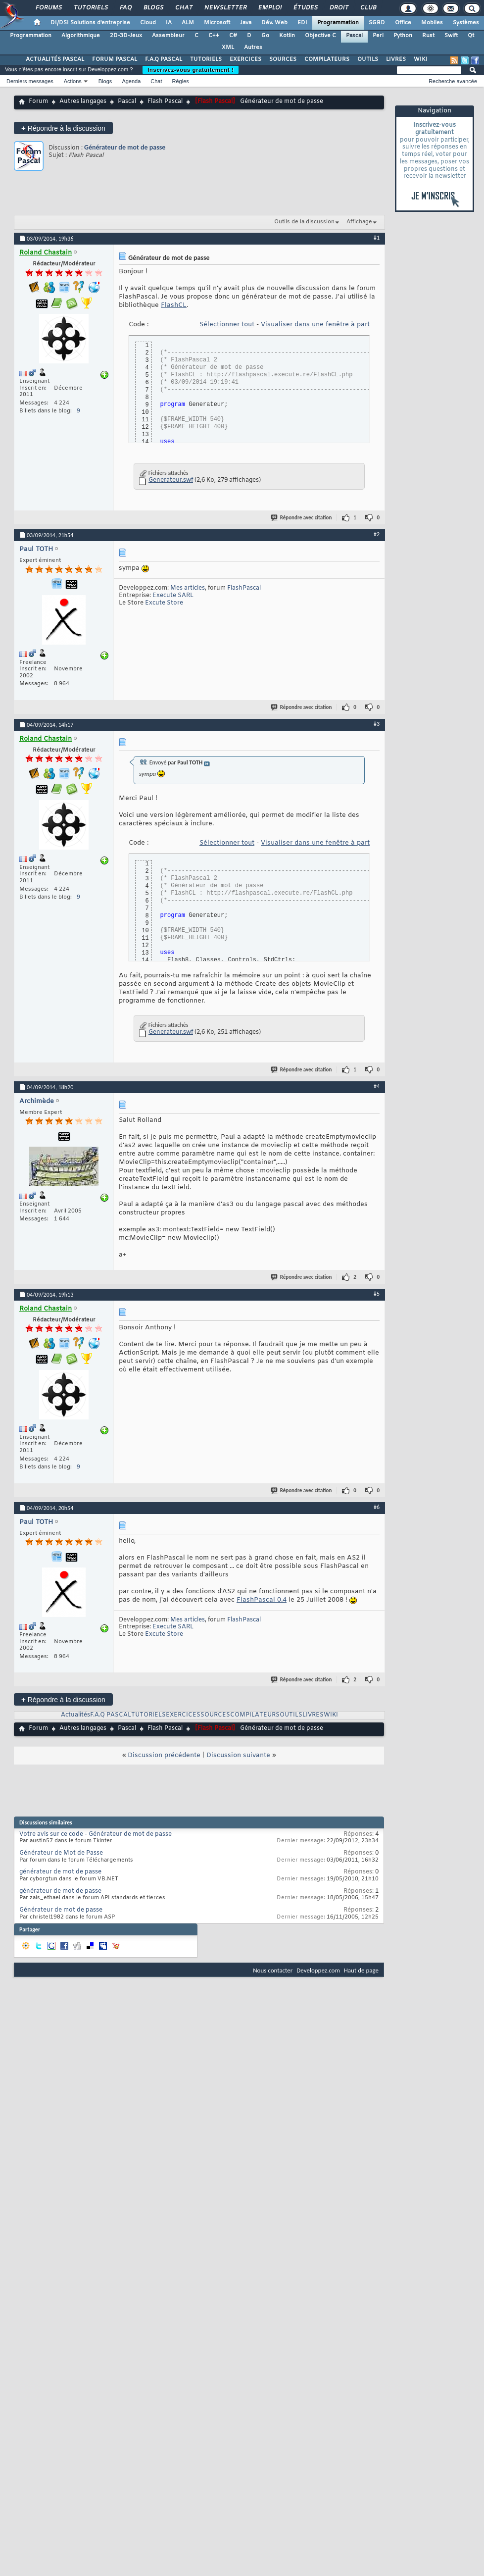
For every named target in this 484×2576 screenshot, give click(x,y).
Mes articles (187, 588)
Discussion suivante (238, 1755)
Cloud (148, 22)
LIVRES (396, 59)
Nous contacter (272, 1970)
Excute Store (164, 603)
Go (265, 35)
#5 (377, 1293)
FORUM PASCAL (114, 59)
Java (245, 22)
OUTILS (367, 59)
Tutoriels (90, 8)
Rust (428, 35)
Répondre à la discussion (63, 128)
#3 (377, 723)
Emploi (269, 8)
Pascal (354, 35)
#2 (377, 534)
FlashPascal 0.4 (262, 1600)
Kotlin (287, 35)
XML (228, 47)
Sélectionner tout (226, 324)
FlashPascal (244, 588)
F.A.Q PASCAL (163, 59)
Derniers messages (29, 81)
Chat (183, 8)
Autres (253, 47)
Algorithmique (80, 35)
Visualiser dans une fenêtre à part (315, 324)
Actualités (75, 1715)
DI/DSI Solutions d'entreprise (90, 22)
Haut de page (361, 1970)
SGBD (377, 22)
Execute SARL (173, 596)
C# (233, 35)
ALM (188, 22)
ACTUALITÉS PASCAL (55, 59)
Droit (338, 8)
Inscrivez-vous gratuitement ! (190, 70)
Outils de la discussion (304, 221)
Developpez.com (318, 1970)
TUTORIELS (206, 59)
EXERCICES (245, 59)
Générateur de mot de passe (124, 147)
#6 (377, 1507)
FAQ (125, 8)
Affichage (359, 221)
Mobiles (432, 22)
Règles (180, 81)
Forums (48, 8)
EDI (302, 22)
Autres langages (82, 101)
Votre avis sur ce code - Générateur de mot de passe (95, 1834)
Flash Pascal (165, 101)
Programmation (338, 22)
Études (305, 8)
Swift (451, 35)
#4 (377, 1086)
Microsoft (217, 22)
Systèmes (466, 22)
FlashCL (174, 305)
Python (402, 35)
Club (368, 8)
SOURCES (282, 59)
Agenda (131, 81)
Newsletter (225, 8)
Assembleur (168, 35)
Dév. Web (274, 22)
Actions (73, 81)
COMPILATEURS (326, 59)
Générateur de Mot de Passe (61, 1853)
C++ (213, 35)
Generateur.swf (170, 480)
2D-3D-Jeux (126, 35)
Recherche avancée (453, 81)
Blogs (153, 8)
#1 (377, 237)
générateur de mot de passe (60, 1872)
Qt (471, 35)
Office (403, 22)
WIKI (421, 59)
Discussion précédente (164, 1755)
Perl (378, 35)
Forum (38, 101)
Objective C (320, 35)
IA (169, 22)
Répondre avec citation (302, 517)
